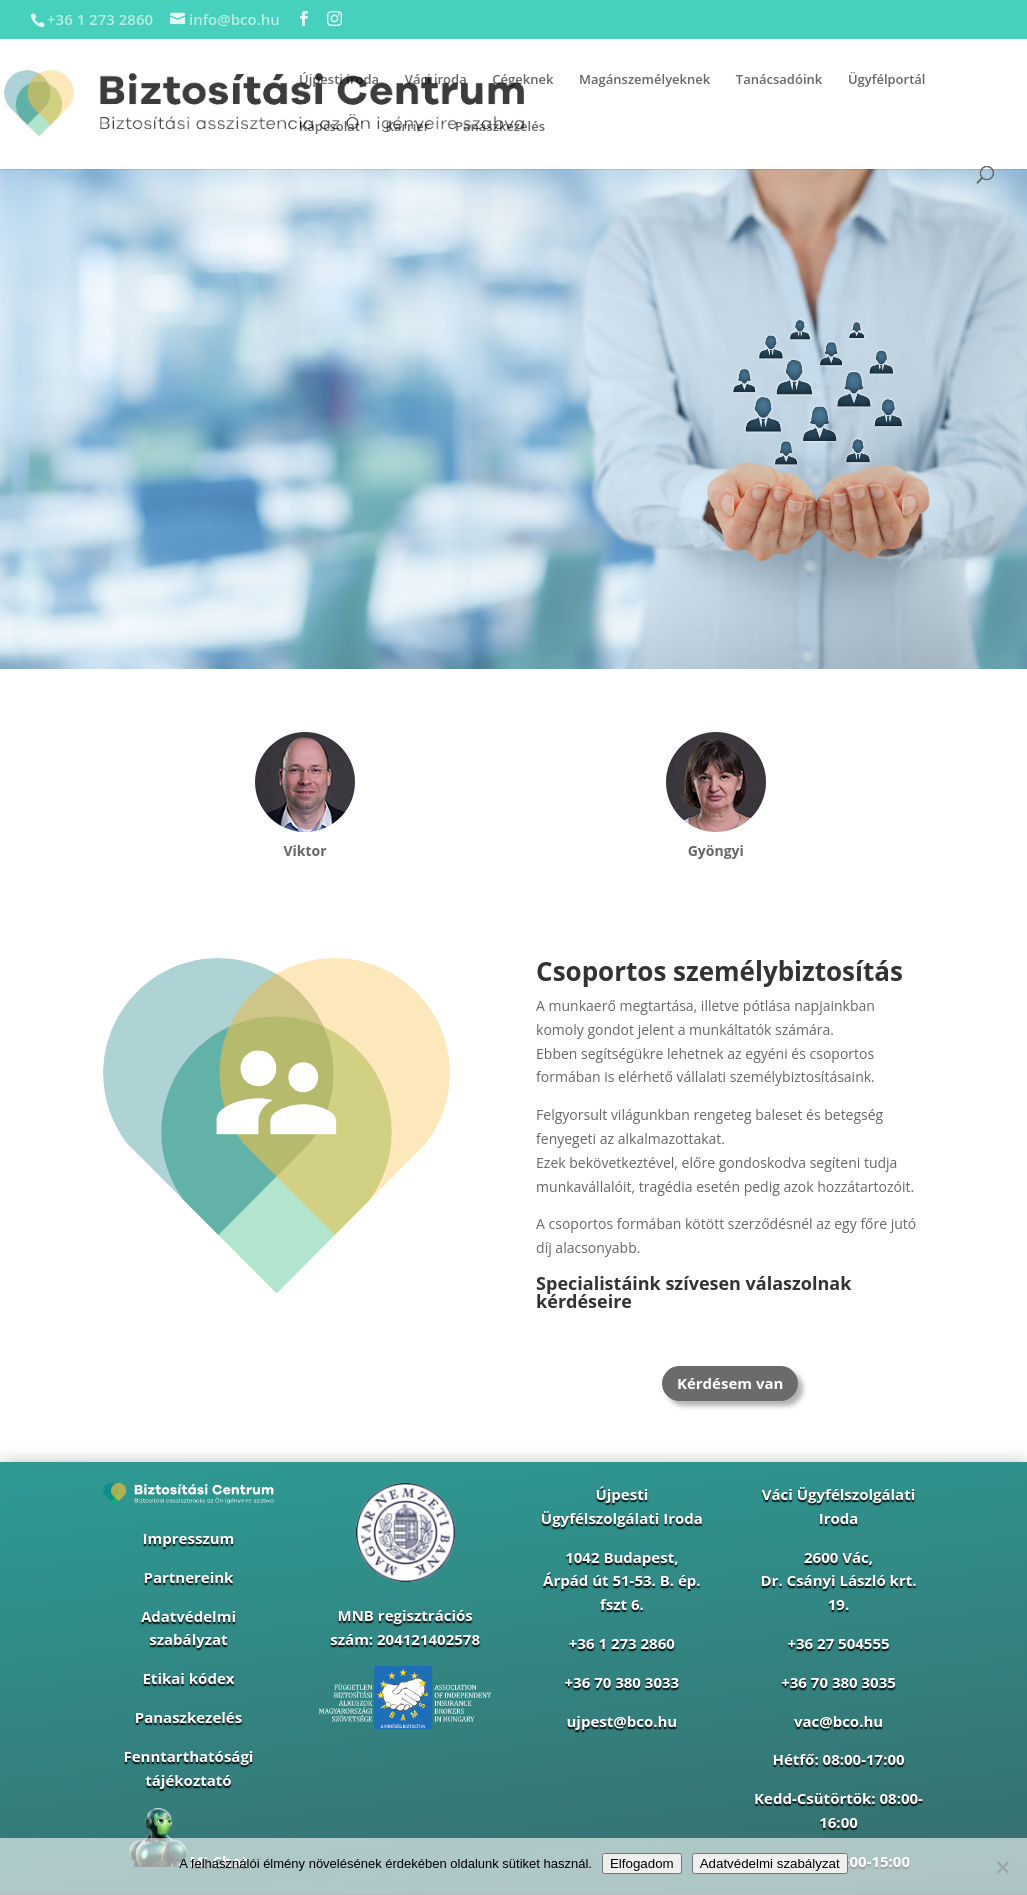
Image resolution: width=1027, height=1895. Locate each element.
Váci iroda (436, 80)
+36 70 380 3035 (838, 1682)
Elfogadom (642, 1863)
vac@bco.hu (838, 1721)
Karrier (408, 127)
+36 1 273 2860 (622, 1643)
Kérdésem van (730, 1383)
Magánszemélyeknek (644, 80)
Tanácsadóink (779, 80)
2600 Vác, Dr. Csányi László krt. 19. (839, 1581)
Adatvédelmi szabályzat (770, 1863)
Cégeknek (522, 80)
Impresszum (189, 1538)
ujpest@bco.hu (621, 1721)
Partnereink (188, 1577)
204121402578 (428, 1639)
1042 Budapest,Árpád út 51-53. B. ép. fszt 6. (622, 1581)
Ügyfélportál (887, 80)
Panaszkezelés (500, 127)
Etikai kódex (188, 1678)
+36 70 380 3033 (622, 1682)
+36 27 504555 (838, 1643)
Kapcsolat (329, 127)
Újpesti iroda (339, 80)
